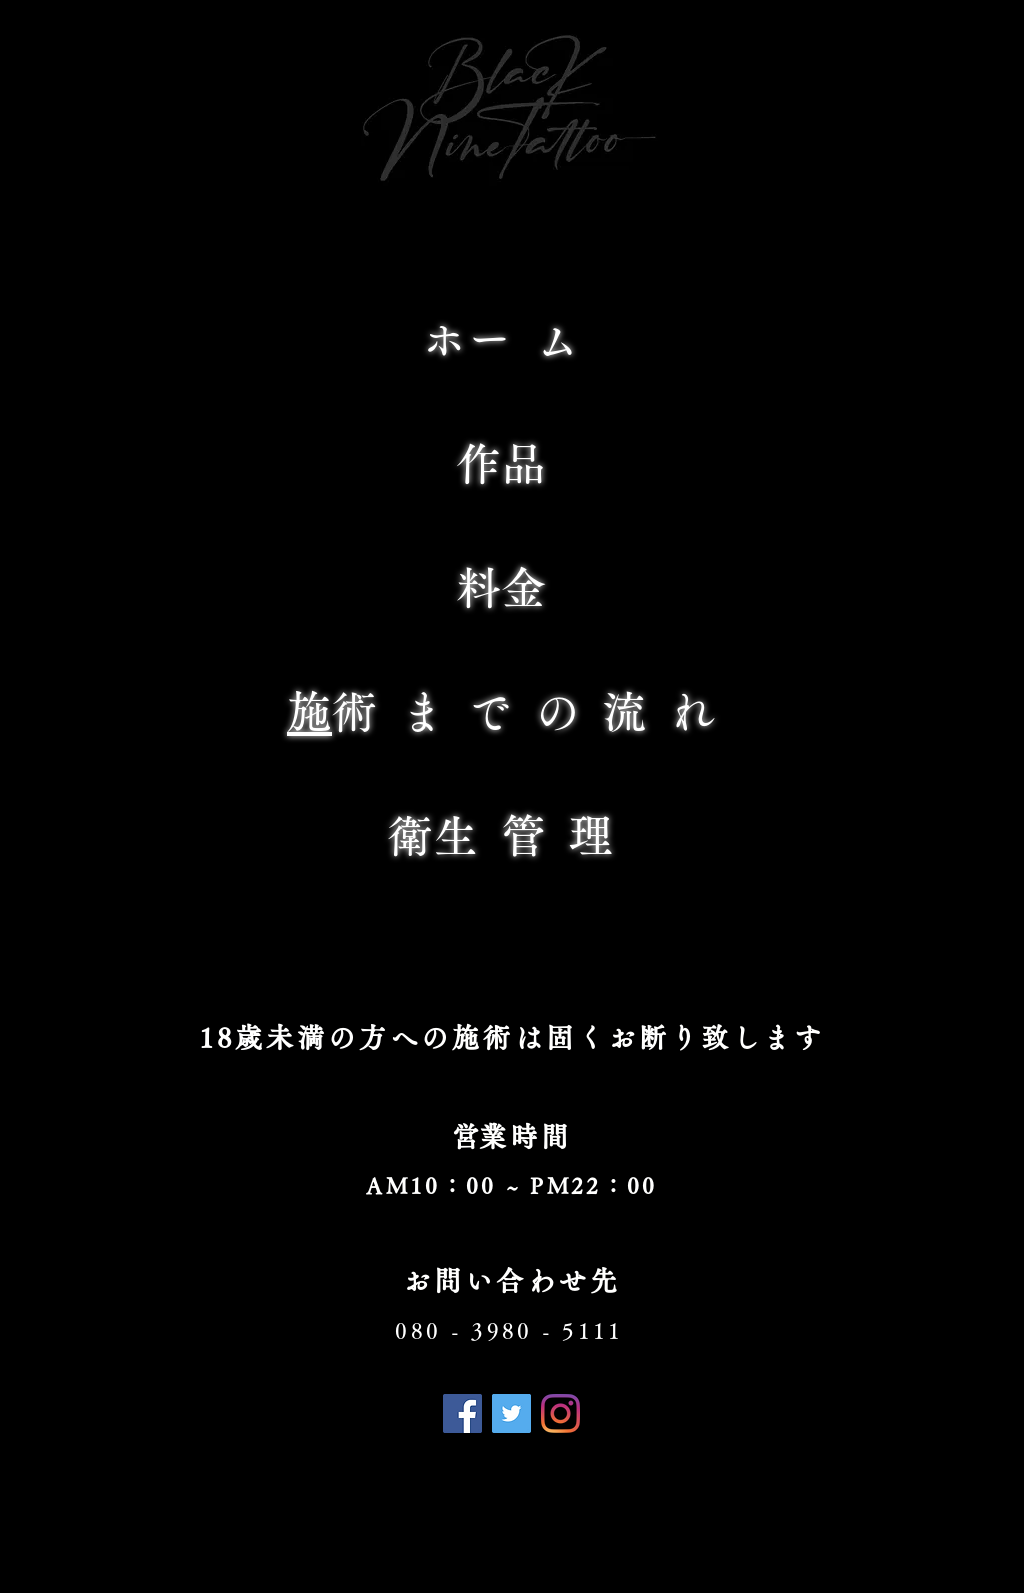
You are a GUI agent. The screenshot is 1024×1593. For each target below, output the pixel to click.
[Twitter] (511, 1413)
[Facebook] (462, 1413)
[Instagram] (560, 1413)
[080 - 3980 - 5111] (511, 1331)
